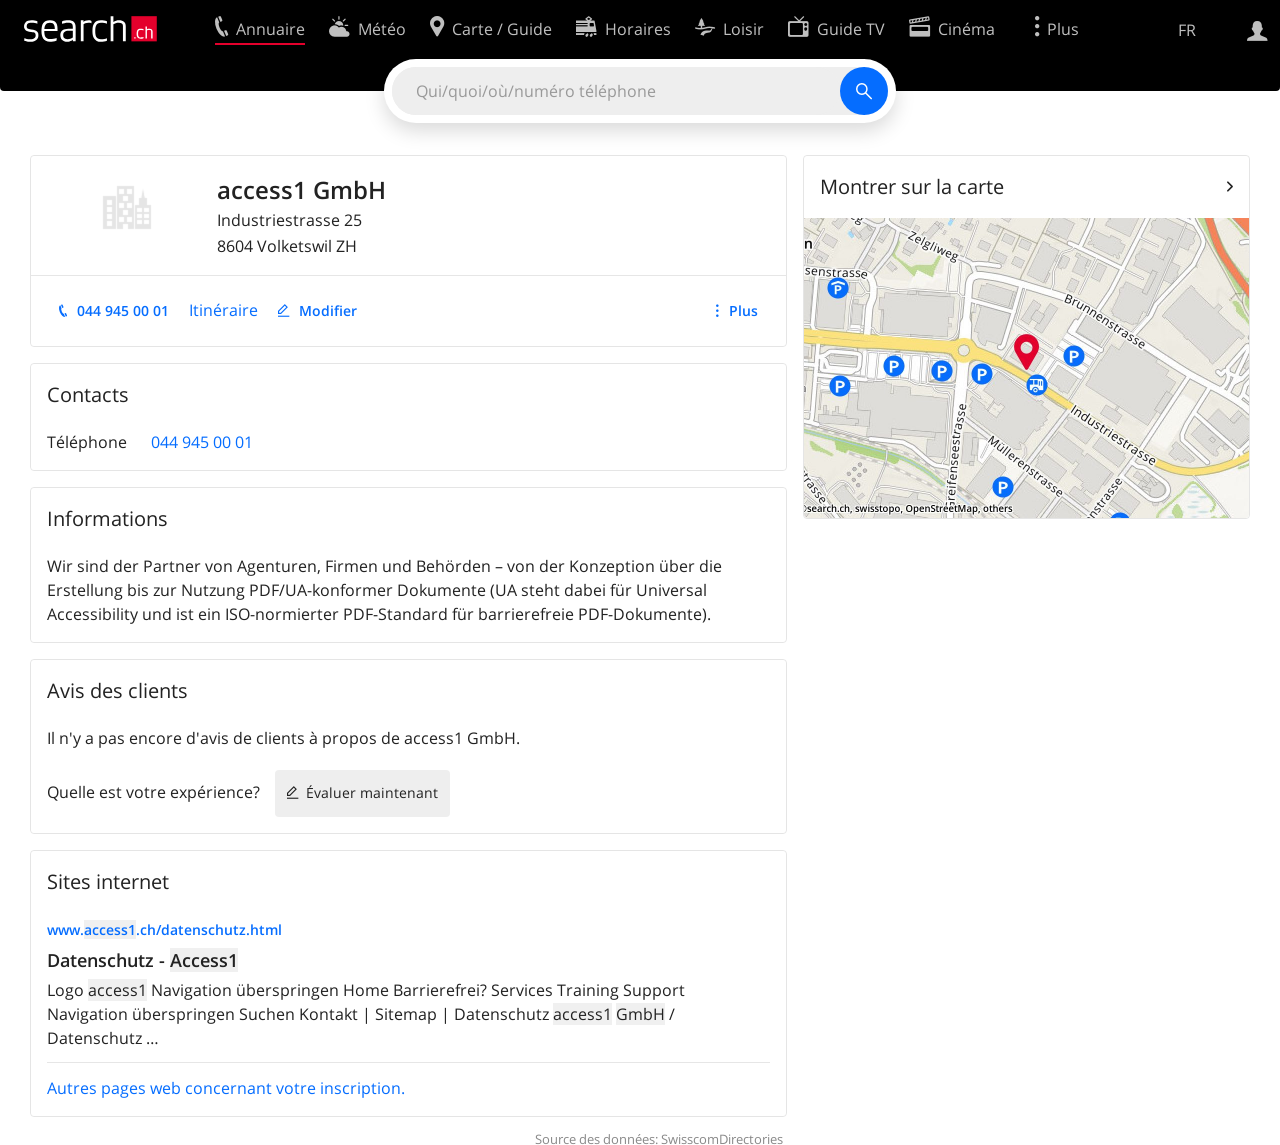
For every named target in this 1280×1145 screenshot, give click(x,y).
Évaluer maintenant (372, 792)
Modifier (328, 310)
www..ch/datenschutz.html (164, 929)
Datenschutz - (142, 960)
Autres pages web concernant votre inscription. (226, 1088)
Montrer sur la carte (912, 186)
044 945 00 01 (123, 310)
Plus (743, 310)
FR (1187, 30)
